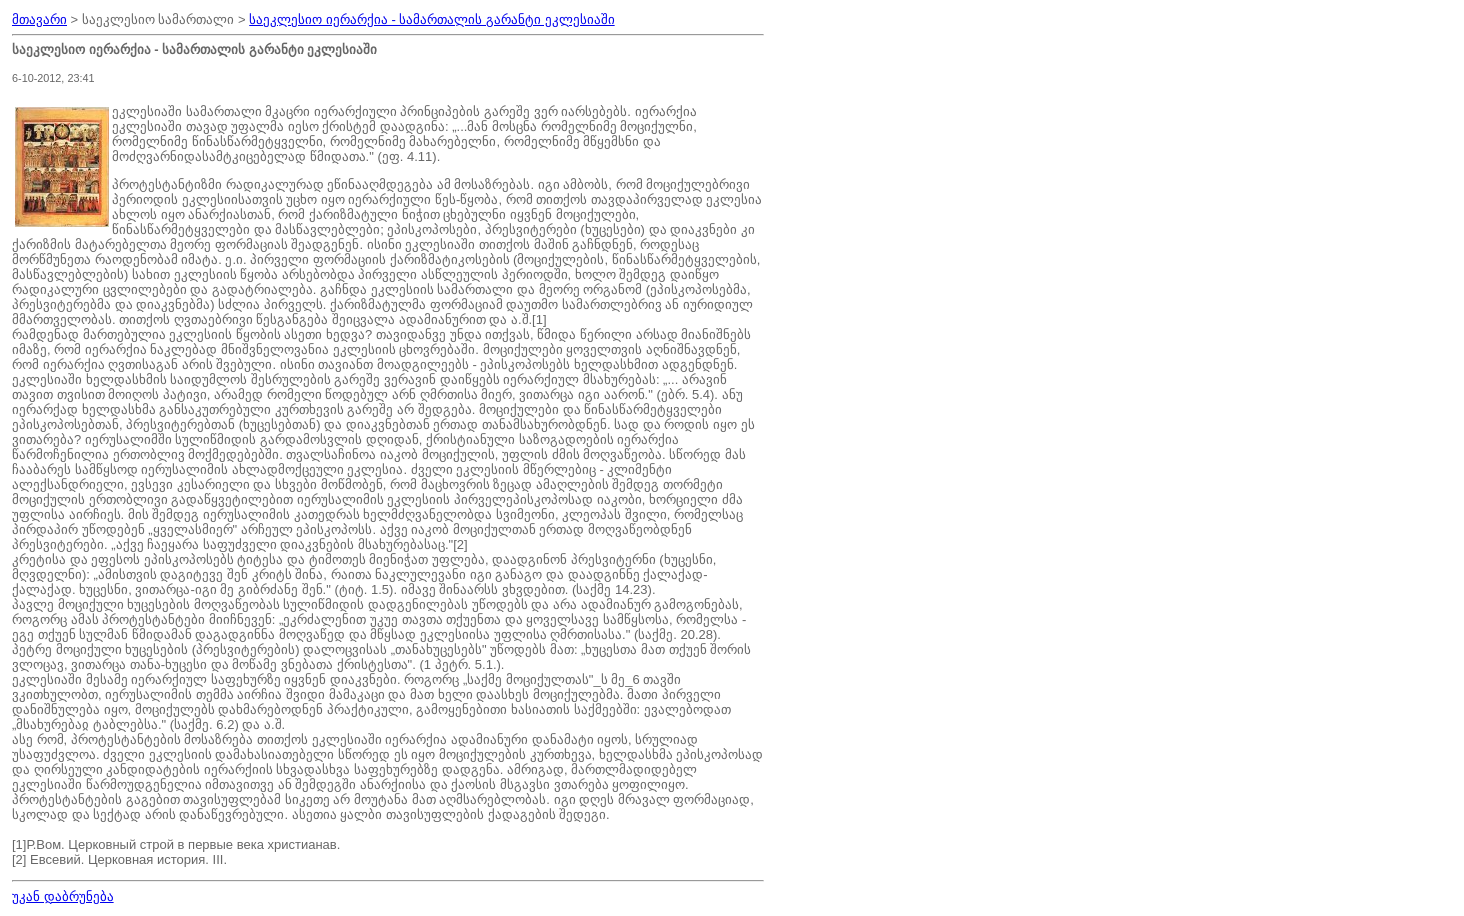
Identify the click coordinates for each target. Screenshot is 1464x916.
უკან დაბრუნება (63, 896)
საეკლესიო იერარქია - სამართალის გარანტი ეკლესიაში (431, 19)
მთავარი (39, 19)
